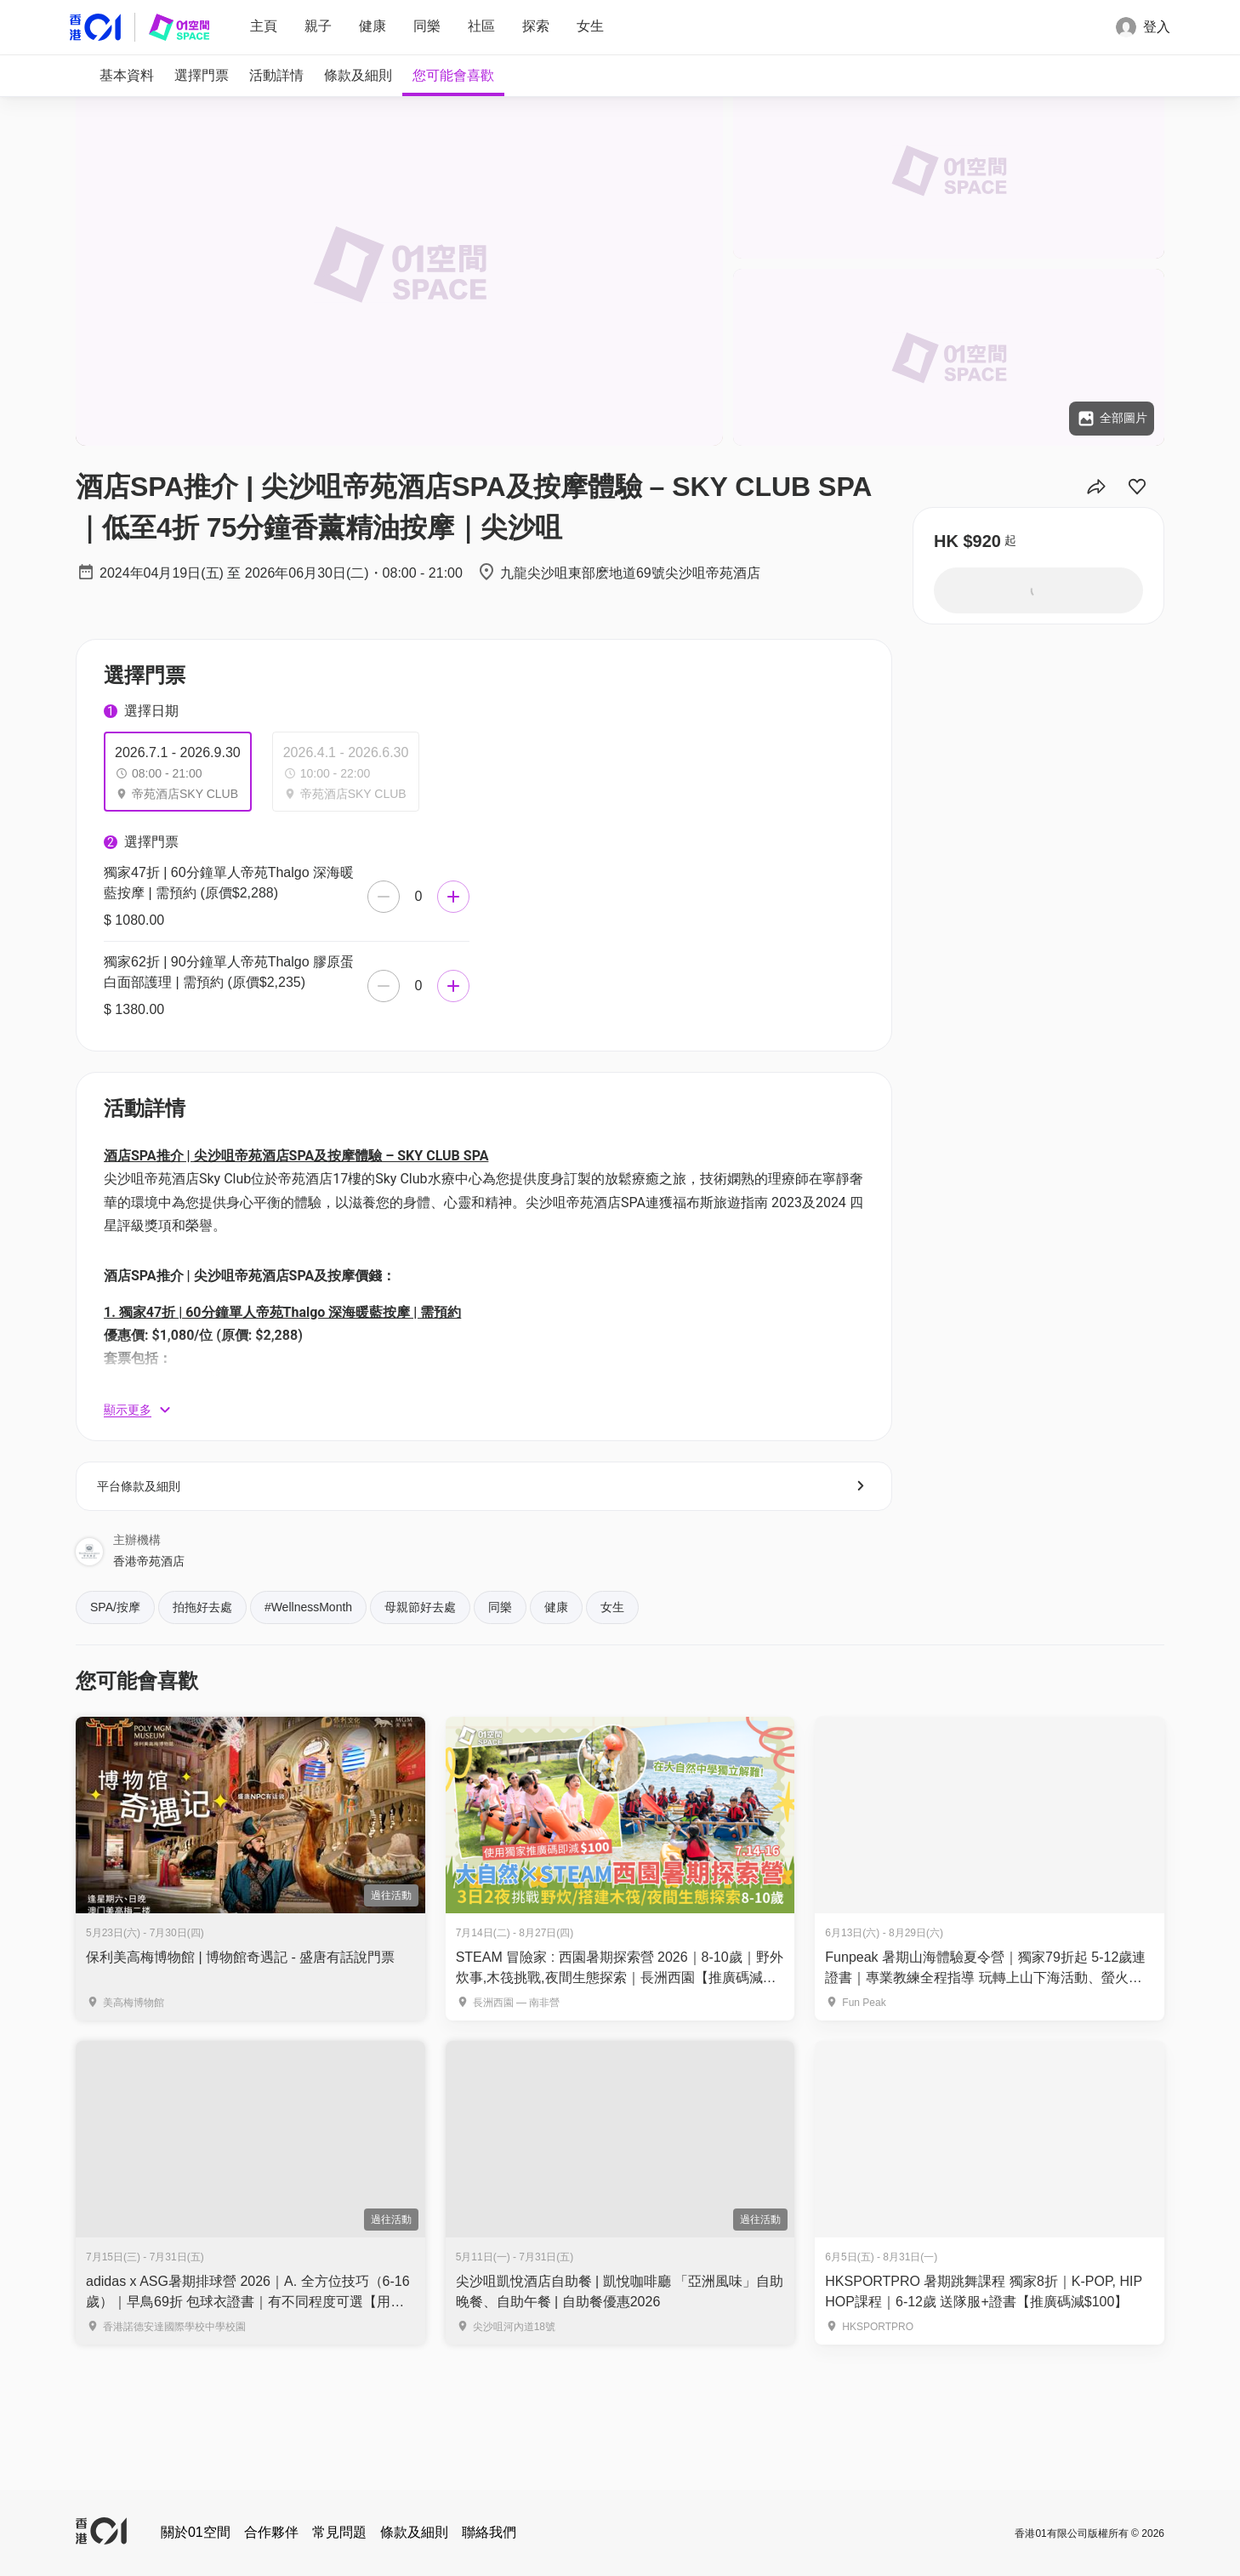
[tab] (126, 75)
